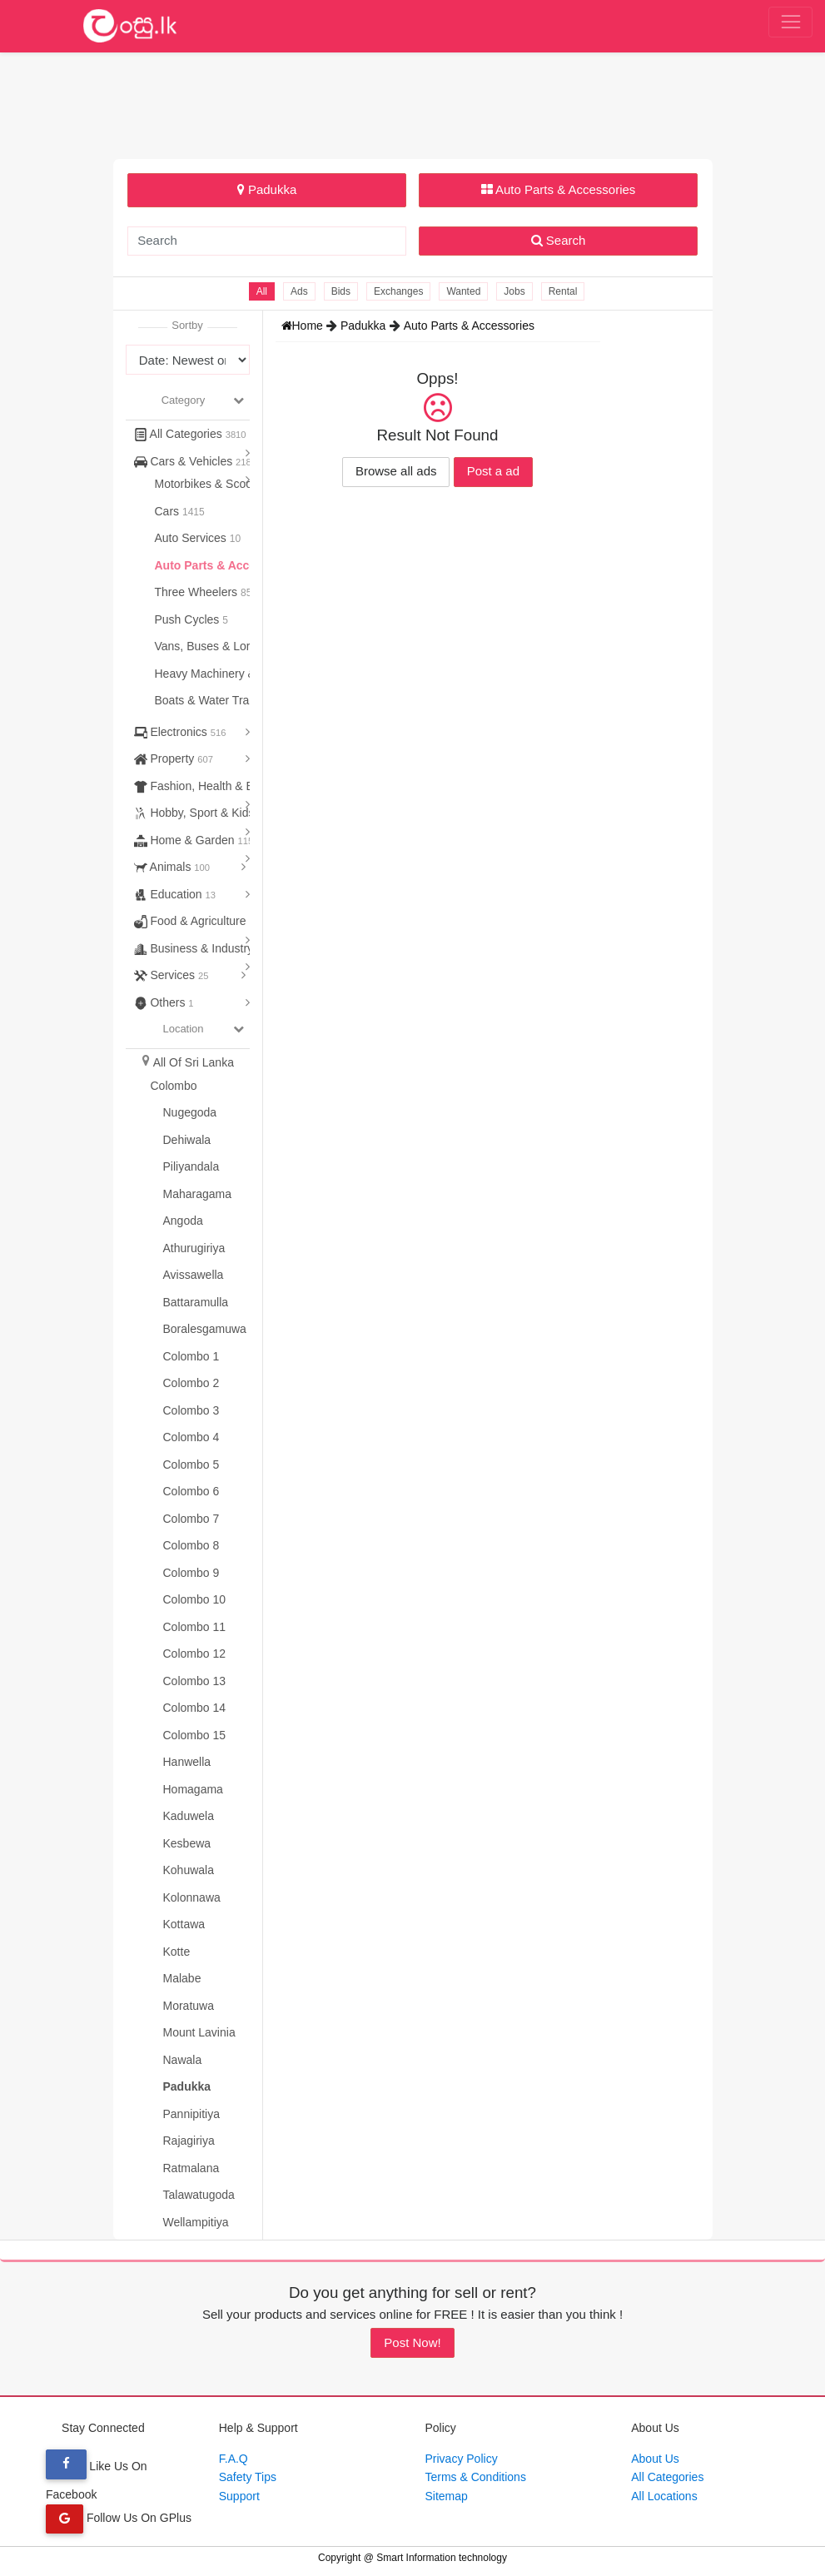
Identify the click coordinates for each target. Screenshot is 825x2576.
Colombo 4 (191, 1437)
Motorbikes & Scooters (215, 483)
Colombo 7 (191, 1518)
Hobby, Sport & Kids (201, 812)
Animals (172, 866)
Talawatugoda (199, 2194)
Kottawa (184, 1924)
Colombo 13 (194, 1681)
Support (239, 2496)
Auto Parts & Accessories (558, 189)
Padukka (267, 189)
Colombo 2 (191, 1383)
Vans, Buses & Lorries (213, 646)
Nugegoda (190, 1112)
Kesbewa (187, 1843)
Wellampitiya (196, 2222)
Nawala (182, 2059)
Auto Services (192, 538)
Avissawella (193, 1274)
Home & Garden (194, 840)
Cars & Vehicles (195, 461)
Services (171, 975)
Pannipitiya (192, 2114)
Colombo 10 (194, 1599)
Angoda (183, 1220)
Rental (563, 291)
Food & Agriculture (194, 920)
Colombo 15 (194, 1735)
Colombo (174, 1085)
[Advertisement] (413, 103)
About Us (655, 2458)
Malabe (182, 1978)
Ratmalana (191, 2168)
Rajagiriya (189, 2140)
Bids (340, 291)
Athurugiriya (194, 1248)
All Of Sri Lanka (193, 1062)
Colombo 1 (191, 1356)
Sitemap (446, 2496)
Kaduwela (189, 1816)
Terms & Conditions (475, 2477)
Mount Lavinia (199, 2032)
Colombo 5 (191, 1464)
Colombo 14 (194, 1707)
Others (164, 1002)
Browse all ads (396, 471)
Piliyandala (191, 1166)
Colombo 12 (194, 1653)
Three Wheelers (198, 592)
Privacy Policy (461, 2458)
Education (175, 894)
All (261, 291)
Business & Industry (200, 948)
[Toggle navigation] (790, 22)
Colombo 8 (191, 1545)
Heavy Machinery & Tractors (230, 673)
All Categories (190, 433)
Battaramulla (196, 1302)
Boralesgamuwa (204, 1328)
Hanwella (187, 1761)
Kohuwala (189, 1870)
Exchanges (398, 291)
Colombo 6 (191, 1491)
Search (558, 240)
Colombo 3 (191, 1410)
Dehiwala (187, 1139)
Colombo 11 (194, 1627)
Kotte (177, 1951)
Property (173, 758)
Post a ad (493, 471)
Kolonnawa (192, 1897)
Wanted (463, 291)
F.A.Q (233, 2458)
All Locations (664, 2496)
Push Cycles (189, 619)
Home (303, 325)
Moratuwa (188, 2005)
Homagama (193, 1789)
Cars (168, 511)
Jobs (514, 291)
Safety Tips (247, 2477)
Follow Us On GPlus (118, 2517)
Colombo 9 (191, 1572)
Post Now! (412, 2342)
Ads (299, 291)
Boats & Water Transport (220, 700)
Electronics (180, 731)
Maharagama (197, 1194)
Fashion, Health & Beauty (215, 786)
